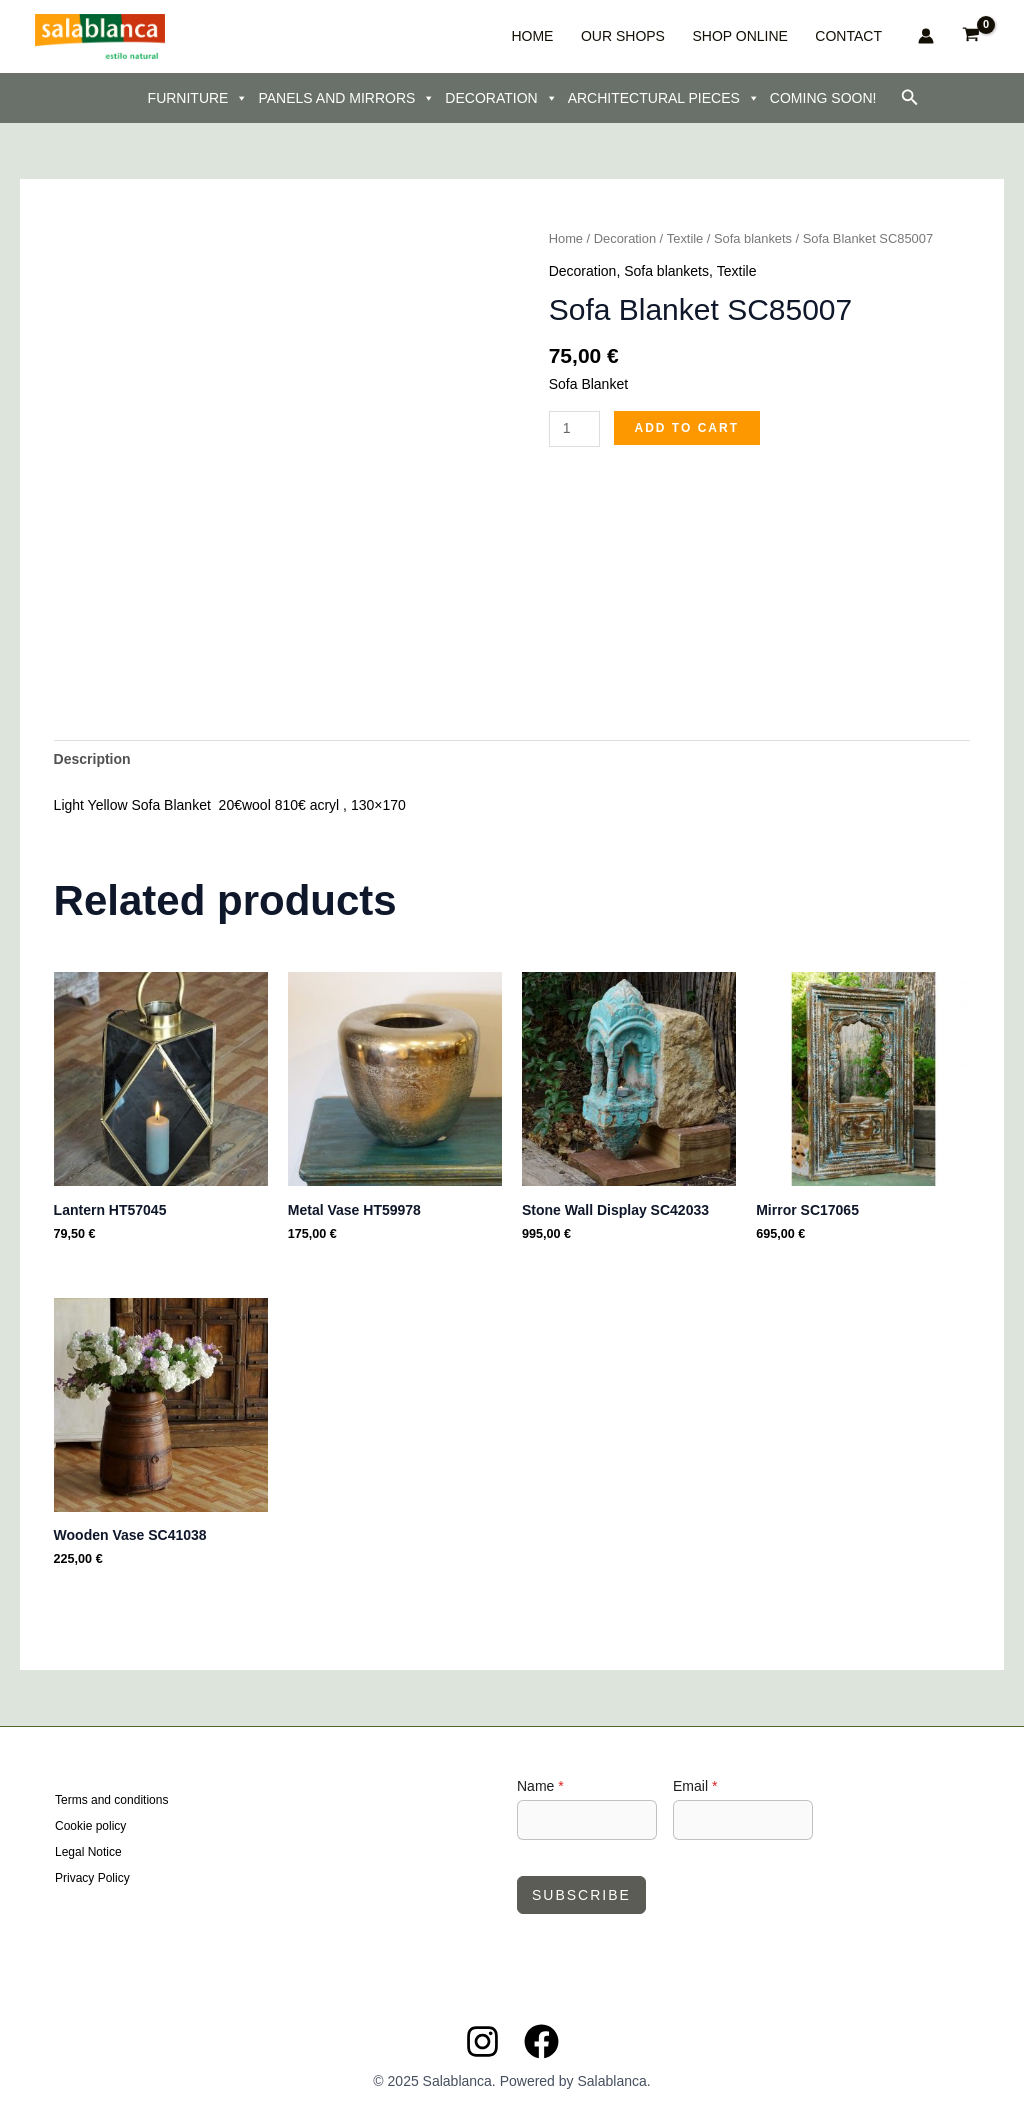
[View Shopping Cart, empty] (971, 36)
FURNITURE (198, 98)
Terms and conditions (111, 1802)
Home (566, 238)
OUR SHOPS (664, 36)
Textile (685, 238)
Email (695, 1786)
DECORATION (501, 98)
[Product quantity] (574, 429)
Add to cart (687, 428)
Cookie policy (90, 1827)
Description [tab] (92, 759)
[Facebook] (541, 2041)
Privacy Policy (92, 1877)
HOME (591, 36)
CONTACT (854, 36)
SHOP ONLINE (763, 36)
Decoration (625, 238)
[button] (910, 98)
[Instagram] (482, 2041)
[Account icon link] (926, 36)
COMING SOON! (823, 98)
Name (540, 1786)
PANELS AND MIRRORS (346, 98)
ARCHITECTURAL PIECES (664, 98)
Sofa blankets (753, 238)
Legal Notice (88, 1852)
